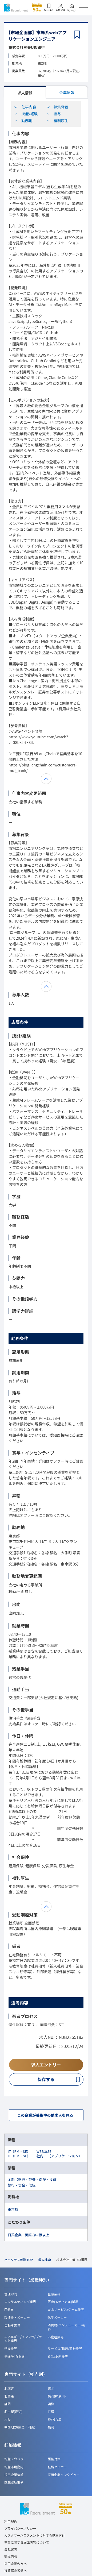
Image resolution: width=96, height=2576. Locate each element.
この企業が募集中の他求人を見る (45, 2115)
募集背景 (57, 107)
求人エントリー (46, 2064)
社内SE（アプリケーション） (59, 2155)
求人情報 (24, 92)
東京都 (13, 2209)
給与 (53, 113)
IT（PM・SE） (19, 2151)
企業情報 (66, 92)
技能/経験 (26, 113)
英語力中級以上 (37, 2234)
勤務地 (23, 120)
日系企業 (15, 2234)
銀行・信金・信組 (21, 2185)
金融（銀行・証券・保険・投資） (34, 2179)
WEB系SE (44, 2151)
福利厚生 (57, 120)
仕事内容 (25, 107)
